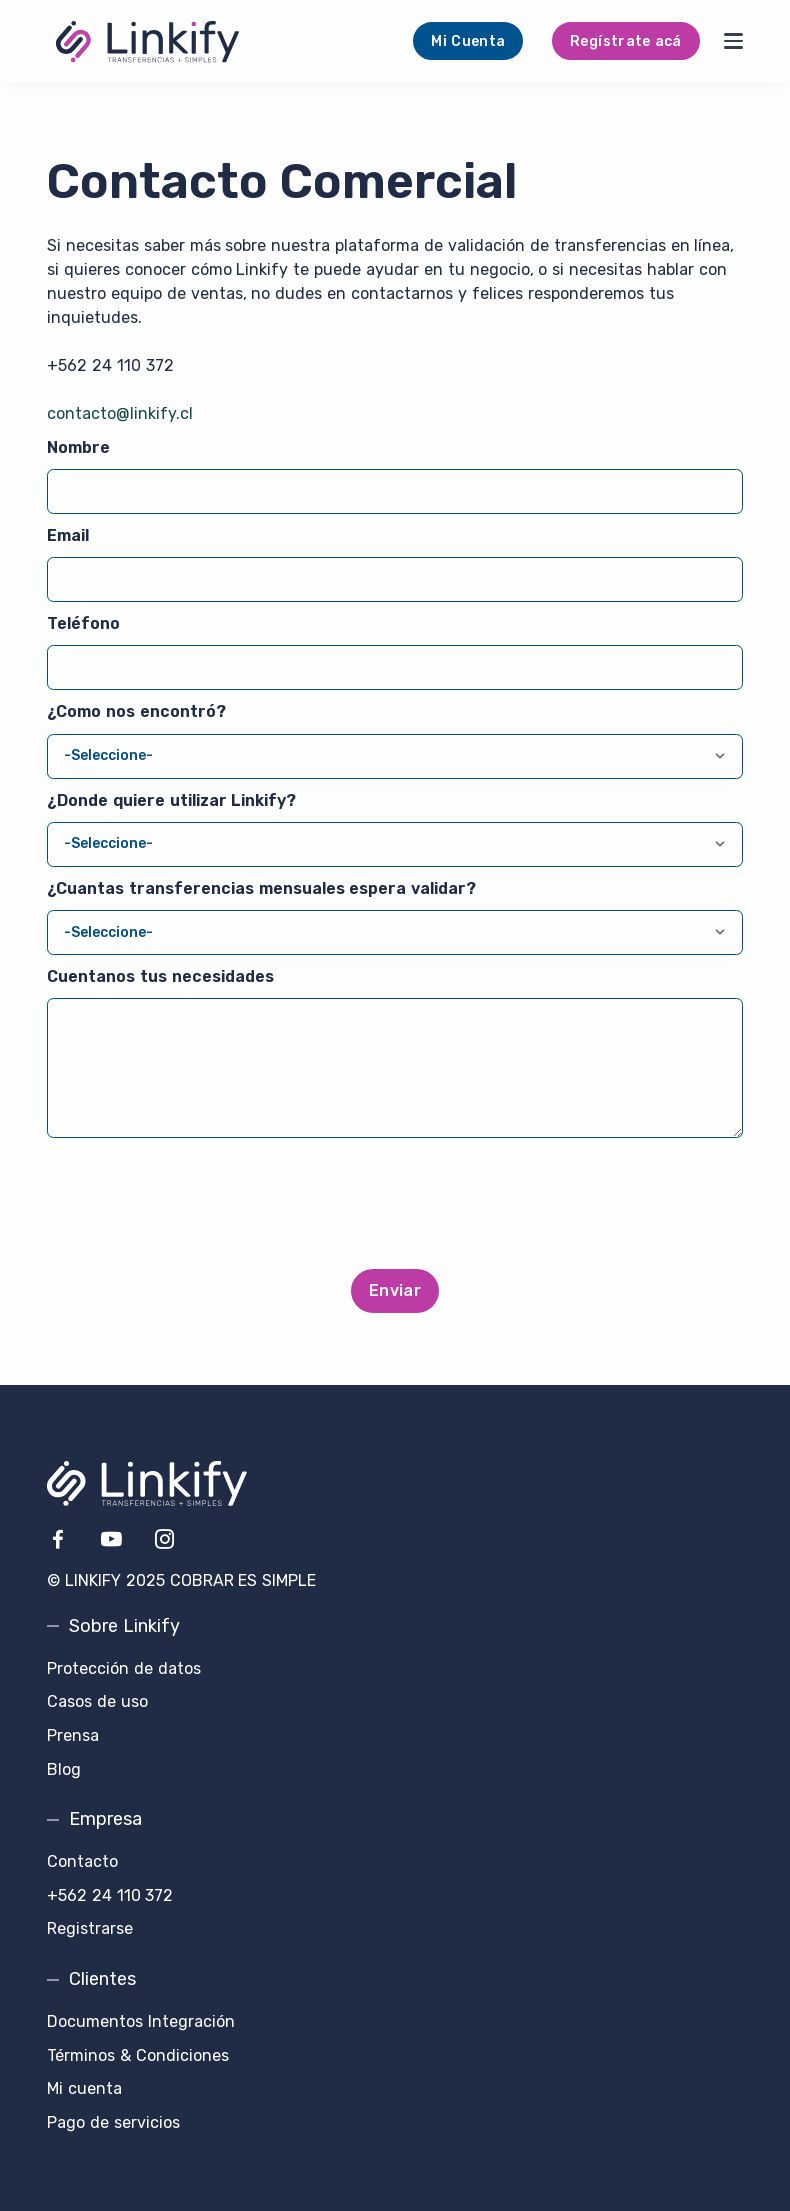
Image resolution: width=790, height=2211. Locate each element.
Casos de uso (97, 1701)
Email (68, 535)
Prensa (73, 1735)
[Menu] (733, 40)
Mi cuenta (84, 2088)
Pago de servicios (113, 2122)
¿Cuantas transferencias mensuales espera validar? (261, 888)
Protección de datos (124, 1668)
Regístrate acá (626, 41)
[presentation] (395, 1206)
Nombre (78, 447)
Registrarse (90, 1928)
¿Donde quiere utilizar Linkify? (171, 800)
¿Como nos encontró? (136, 711)
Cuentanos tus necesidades (160, 976)
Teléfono (83, 623)
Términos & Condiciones (138, 2055)
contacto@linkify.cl (120, 413)
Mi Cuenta (468, 41)
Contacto (82, 1861)
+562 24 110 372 (110, 365)
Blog (64, 1769)
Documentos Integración (141, 2021)
